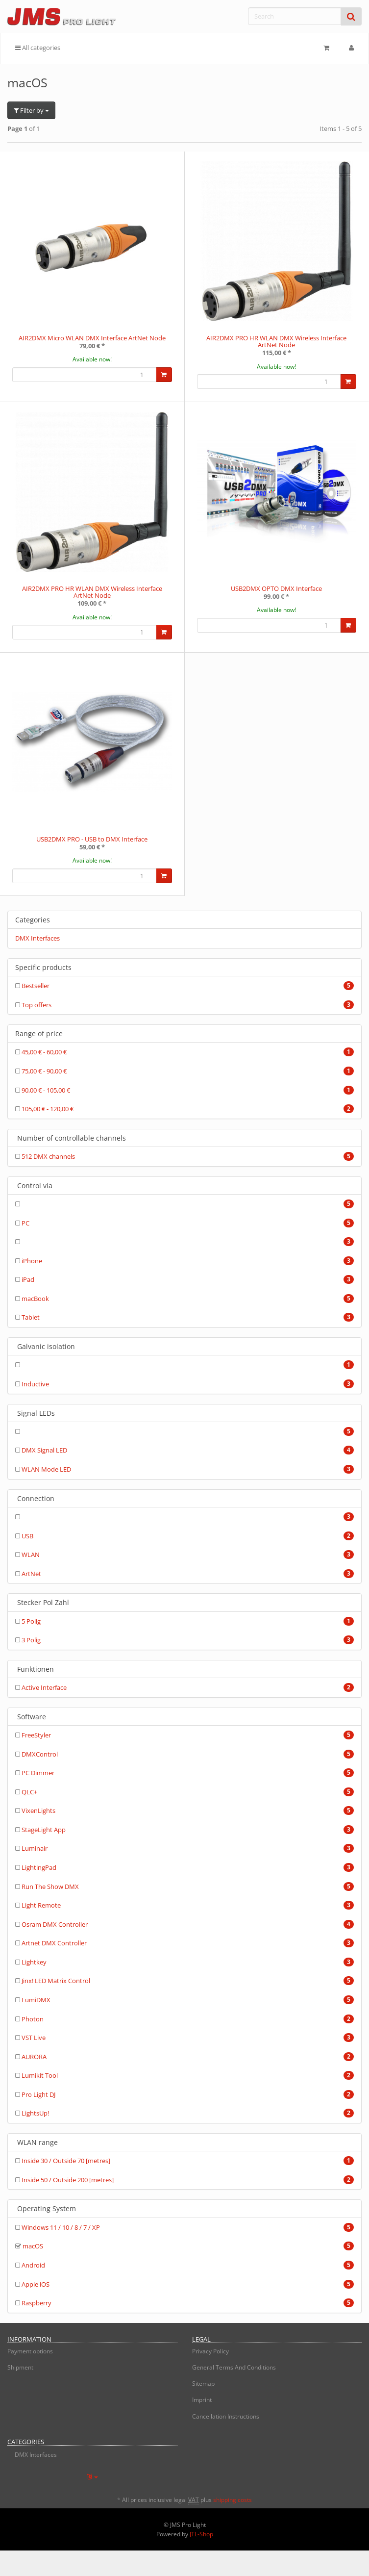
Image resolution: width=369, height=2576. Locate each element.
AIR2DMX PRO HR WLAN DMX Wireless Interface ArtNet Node (276, 341)
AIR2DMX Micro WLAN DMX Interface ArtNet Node (92, 337)
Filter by (31, 110)
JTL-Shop (201, 2534)
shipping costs (232, 2500)
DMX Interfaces (37, 938)
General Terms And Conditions (234, 2367)
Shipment (20, 2367)
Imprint (202, 2400)
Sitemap (203, 2383)
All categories (37, 47)
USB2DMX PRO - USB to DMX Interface (92, 839)
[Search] (294, 16)
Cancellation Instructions (225, 2416)
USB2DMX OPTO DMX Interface (276, 588)
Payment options (30, 2351)
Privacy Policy (210, 2351)
